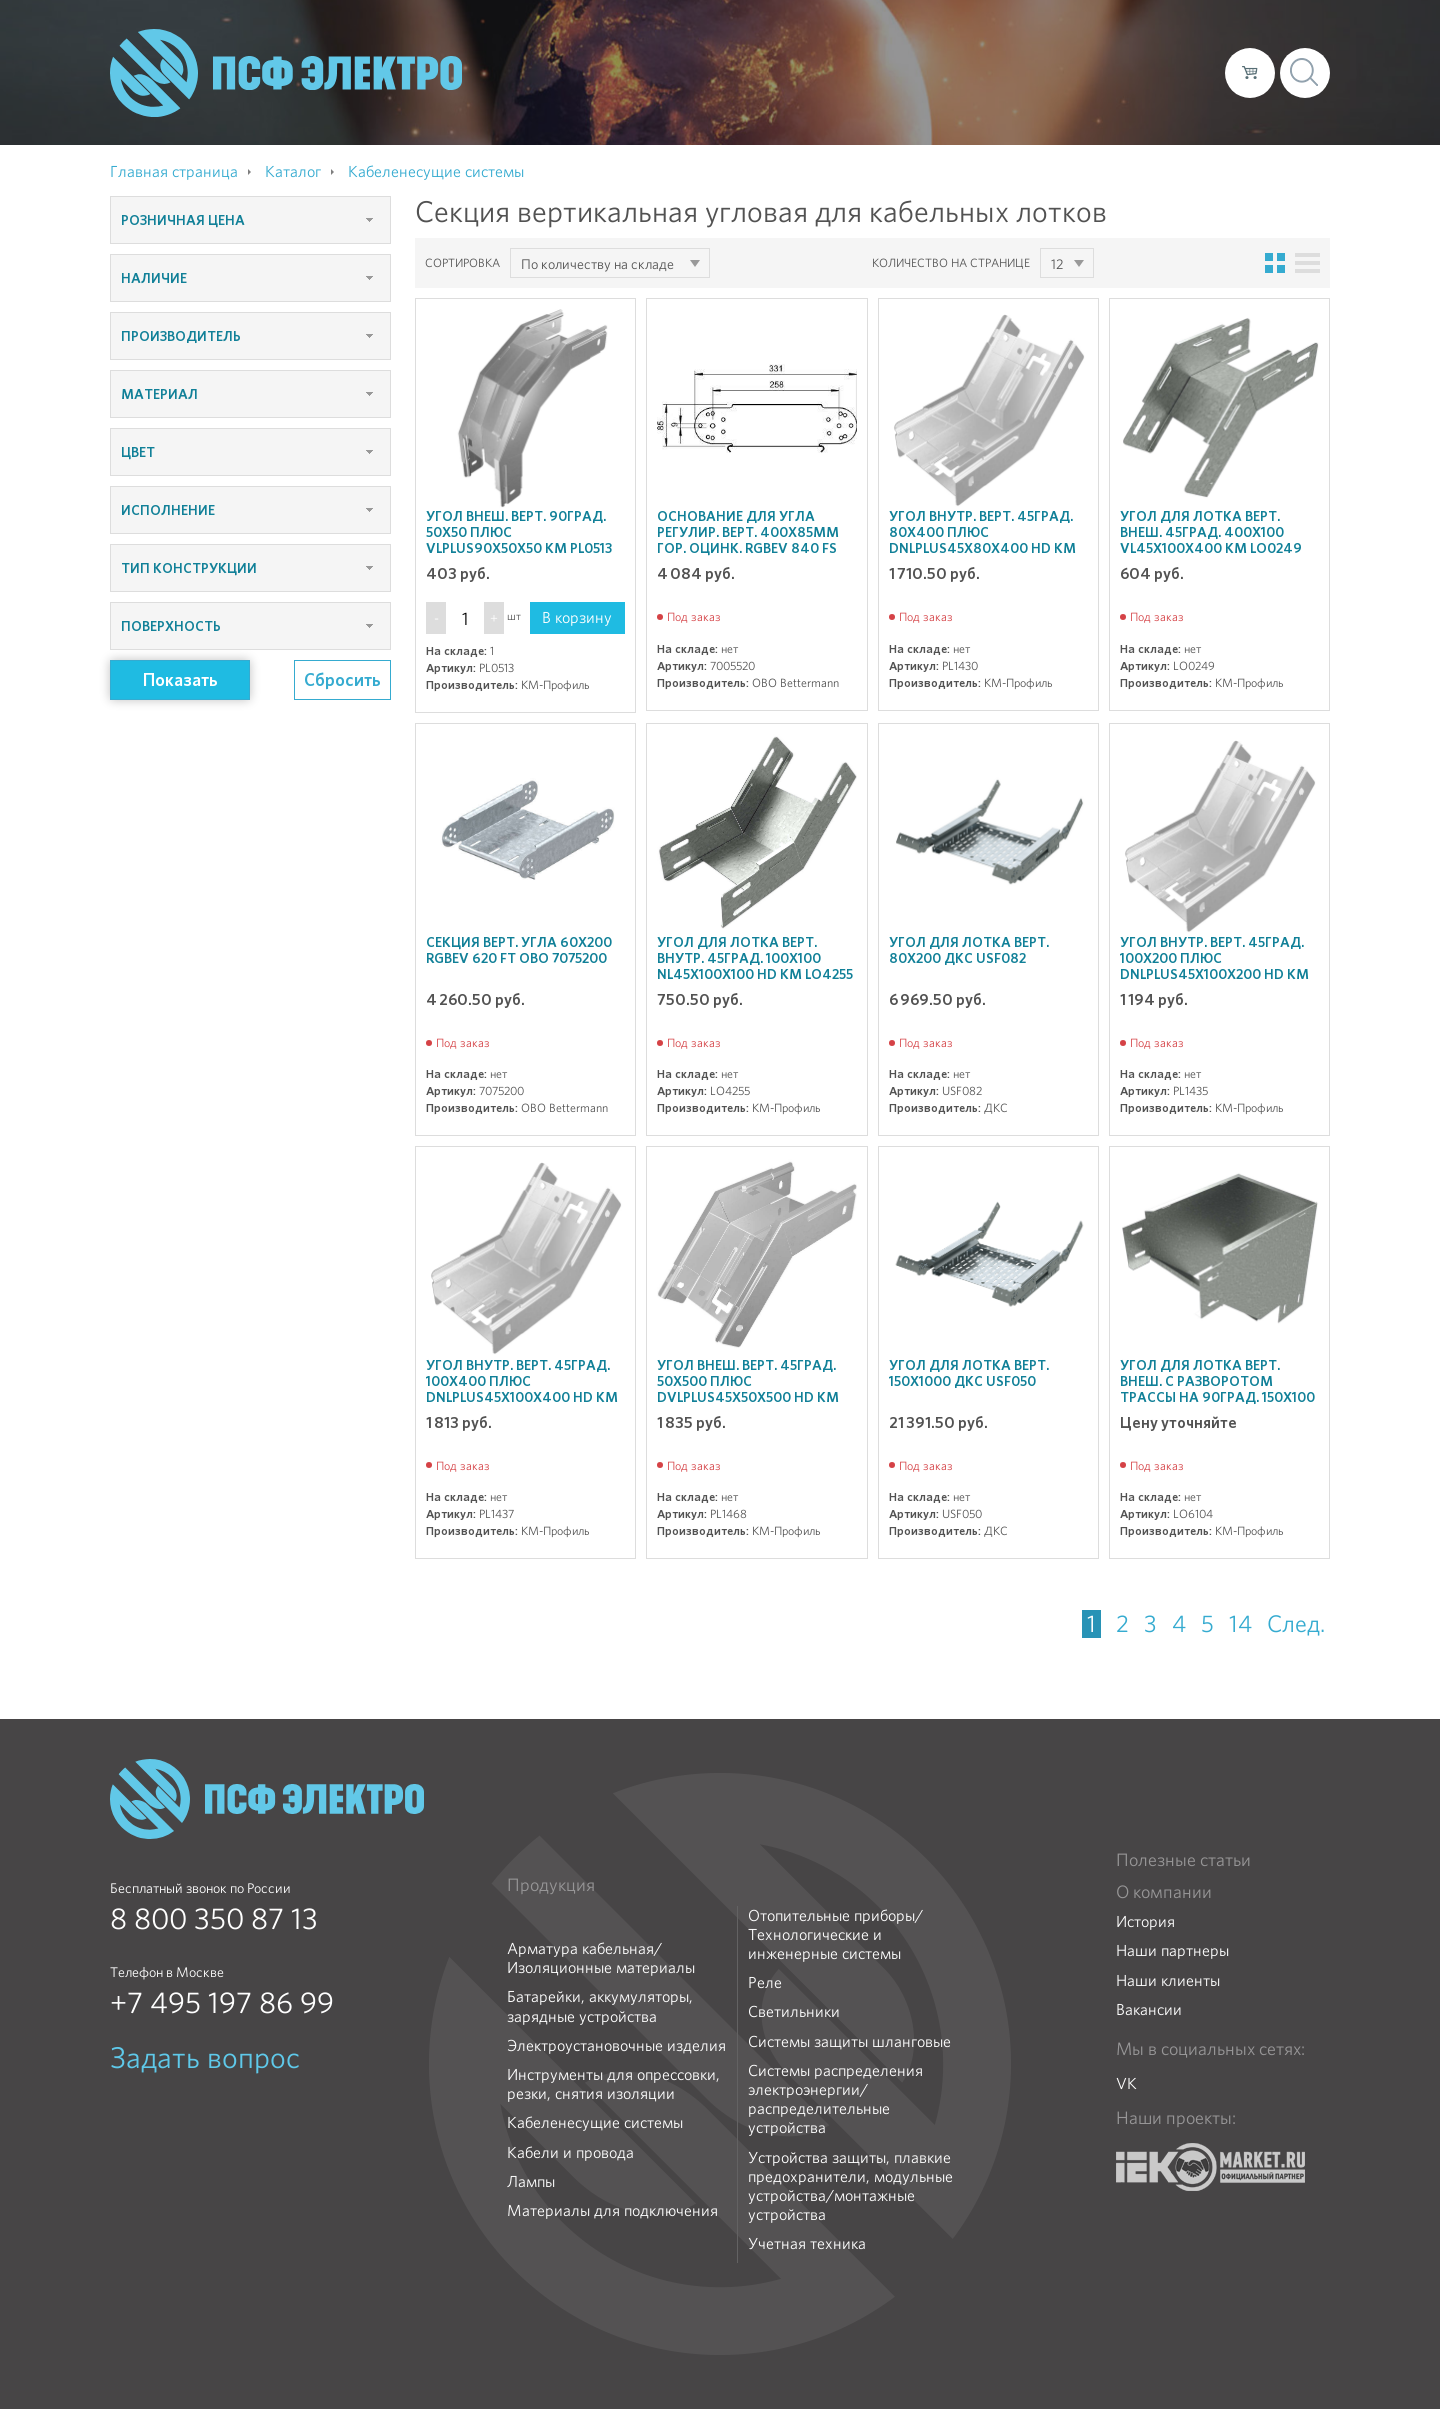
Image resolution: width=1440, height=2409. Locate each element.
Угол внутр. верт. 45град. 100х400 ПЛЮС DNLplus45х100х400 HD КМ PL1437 (522, 1389)
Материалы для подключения (612, 2210)
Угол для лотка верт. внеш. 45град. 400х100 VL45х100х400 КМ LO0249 (1211, 532)
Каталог (923, 72)
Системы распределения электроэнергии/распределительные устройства (835, 2099)
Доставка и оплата (1045, 72)
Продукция (551, 1885)
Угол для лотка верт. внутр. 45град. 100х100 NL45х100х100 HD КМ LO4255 (755, 958)
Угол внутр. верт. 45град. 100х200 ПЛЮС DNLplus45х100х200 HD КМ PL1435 (1214, 966)
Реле (765, 1982)
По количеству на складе (597, 264)
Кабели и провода (570, 2152)
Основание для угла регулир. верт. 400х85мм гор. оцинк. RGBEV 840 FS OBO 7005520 (748, 540)
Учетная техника (807, 2243)
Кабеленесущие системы (595, 2122)
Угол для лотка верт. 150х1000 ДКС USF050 (969, 1373)
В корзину (577, 617)
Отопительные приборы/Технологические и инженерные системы (835, 1935)
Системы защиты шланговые (849, 2041)
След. (1296, 1624)
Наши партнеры (1172, 1950)
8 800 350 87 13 (214, 1919)
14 (1240, 1624)
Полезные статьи (1183, 1860)
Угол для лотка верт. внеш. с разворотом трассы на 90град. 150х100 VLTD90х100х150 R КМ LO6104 (1217, 1397)
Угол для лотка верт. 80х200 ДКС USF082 (969, 950)
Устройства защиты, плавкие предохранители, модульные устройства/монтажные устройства (850, 2186)
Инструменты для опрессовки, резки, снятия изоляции (613, 2084)
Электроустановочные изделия (616, 2045)
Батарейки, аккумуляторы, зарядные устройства (600, 2006)
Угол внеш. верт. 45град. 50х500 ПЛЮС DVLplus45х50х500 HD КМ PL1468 (748, 1389)
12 (1057, 264)
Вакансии (1149, 2009)
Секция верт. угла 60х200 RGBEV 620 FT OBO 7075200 (519, 950)
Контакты (1172, 72)
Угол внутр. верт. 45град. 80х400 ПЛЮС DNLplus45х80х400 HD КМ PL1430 (982, 540)
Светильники (794, 2011)
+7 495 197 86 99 (222, 2003)
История (1145, 1921)
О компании (828, 72)
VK (1126, 2083)
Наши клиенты (1168, 1980)
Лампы (531, 2181)
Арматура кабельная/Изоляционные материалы (601, 1958)
